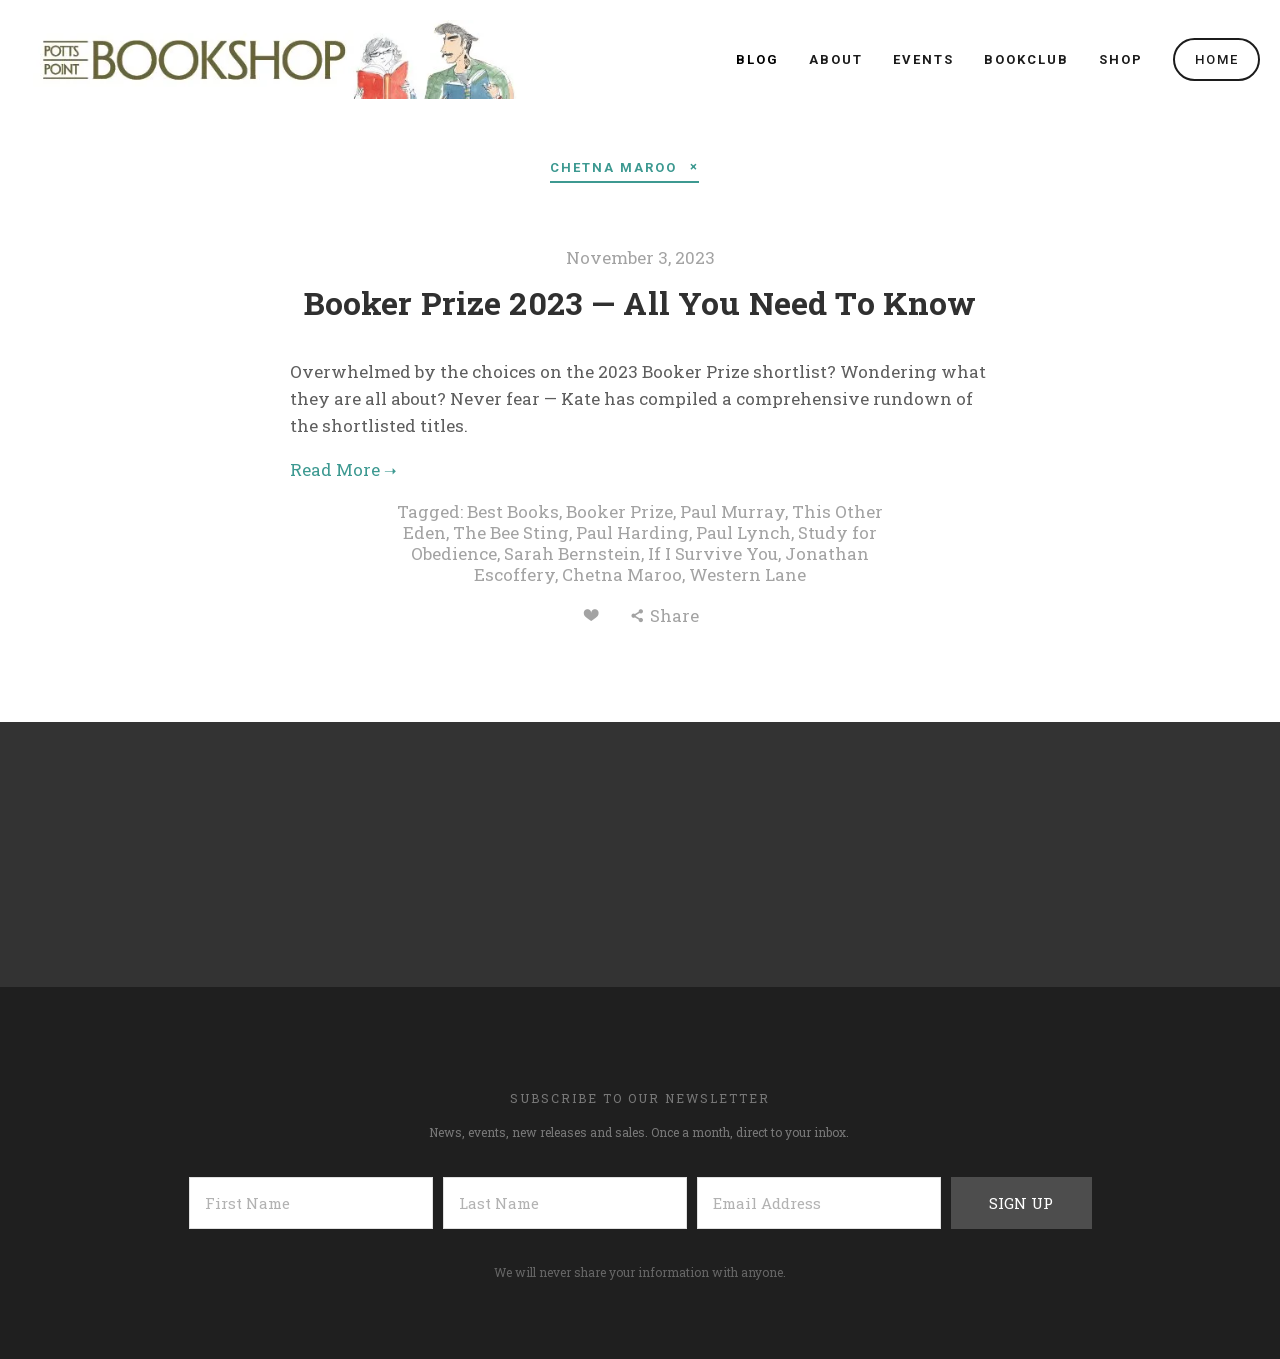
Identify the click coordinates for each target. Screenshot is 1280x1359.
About (836, 59)
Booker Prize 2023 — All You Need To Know (640, 302)
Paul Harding (632, 532)
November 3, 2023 (640, 257)
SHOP (1121, 59)
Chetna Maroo (622, 574)
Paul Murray (732, 511)
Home (1217, 59)
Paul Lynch (743, 532)
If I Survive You (713, 553)
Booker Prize (619, 511)
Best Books (513, 511)
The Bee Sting (511, 532)
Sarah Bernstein (572, 553)
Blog (757, 59)
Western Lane (747, 574)
